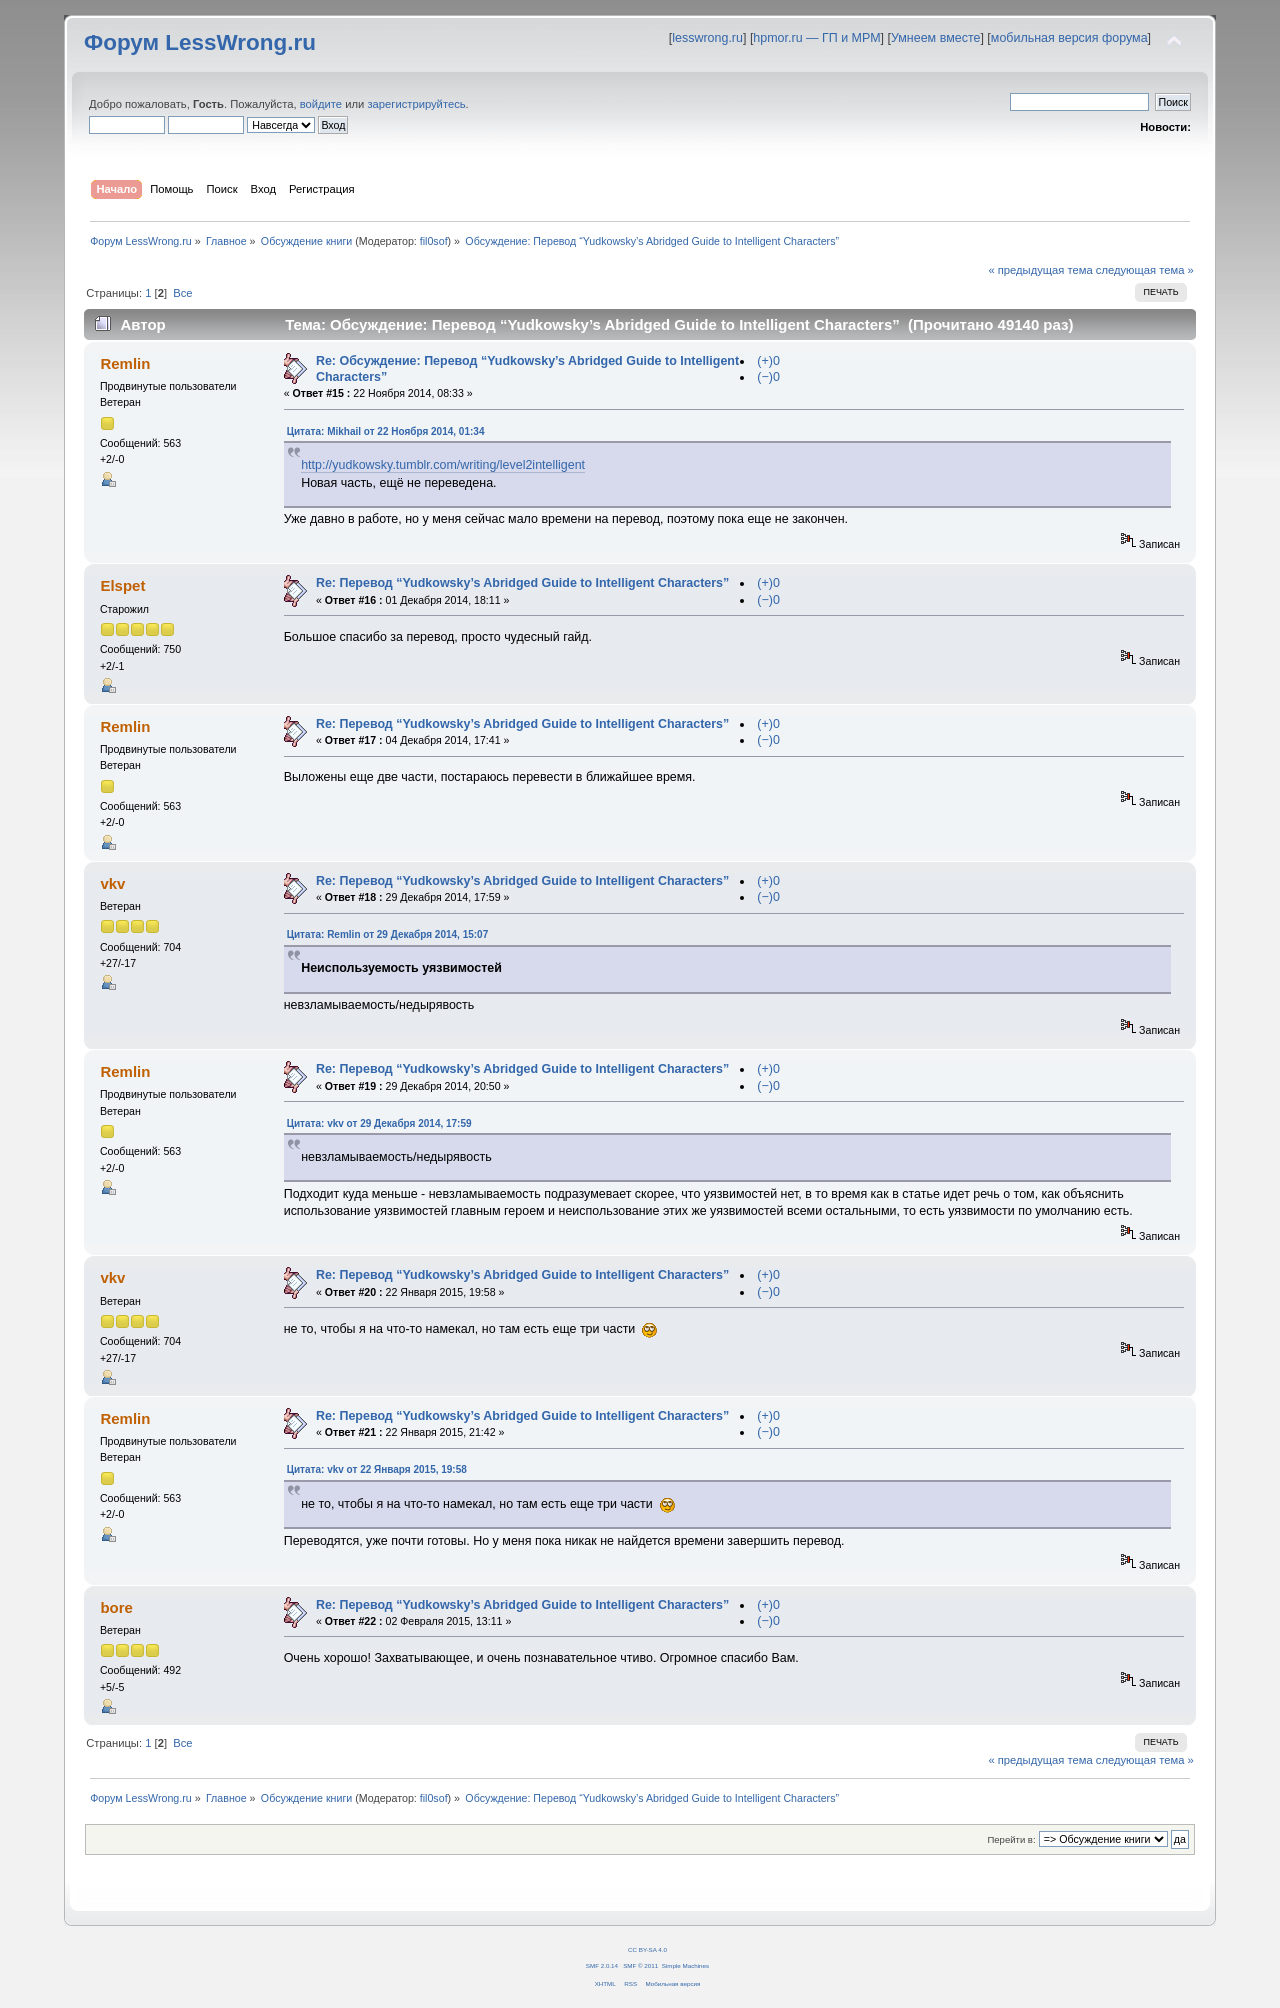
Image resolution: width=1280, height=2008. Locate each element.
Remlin (125, 363)
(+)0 (768, 361)
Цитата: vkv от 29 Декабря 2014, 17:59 (379, 1123)
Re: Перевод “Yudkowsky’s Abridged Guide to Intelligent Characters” (522, 583)
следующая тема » (1145, 270)
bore (116, 1607)
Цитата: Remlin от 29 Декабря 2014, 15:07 (388, 934)
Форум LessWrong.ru (200, 42)
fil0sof (434, 241)
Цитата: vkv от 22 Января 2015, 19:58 (377, 1469)
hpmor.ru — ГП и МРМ (816, 38)
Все (182, 293)
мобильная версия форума (1069, 38)
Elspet (122, 585)
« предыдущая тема (1040, 270)
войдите (321, 104)
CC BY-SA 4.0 (647, 1949)
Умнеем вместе (935, 38)
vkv (112, 883)
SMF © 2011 (640, 1965)
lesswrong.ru (707, 38)
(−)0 (768, 377)
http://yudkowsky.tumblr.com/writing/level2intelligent (443, 465)
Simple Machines (685, 1965)
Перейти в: (1011, 1839)
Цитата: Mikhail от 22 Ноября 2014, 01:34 (386, 431)
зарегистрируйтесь (416, 104)
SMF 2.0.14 (602, 1965)
